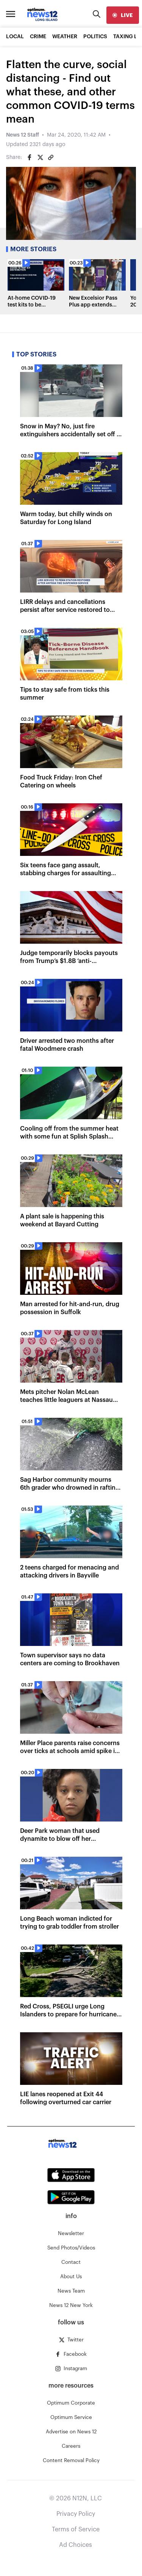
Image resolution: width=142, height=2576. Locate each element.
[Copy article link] (51, 157)
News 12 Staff (22, 135)
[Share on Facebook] (30, 157)
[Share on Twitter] (40, 157)
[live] (122, 15)
